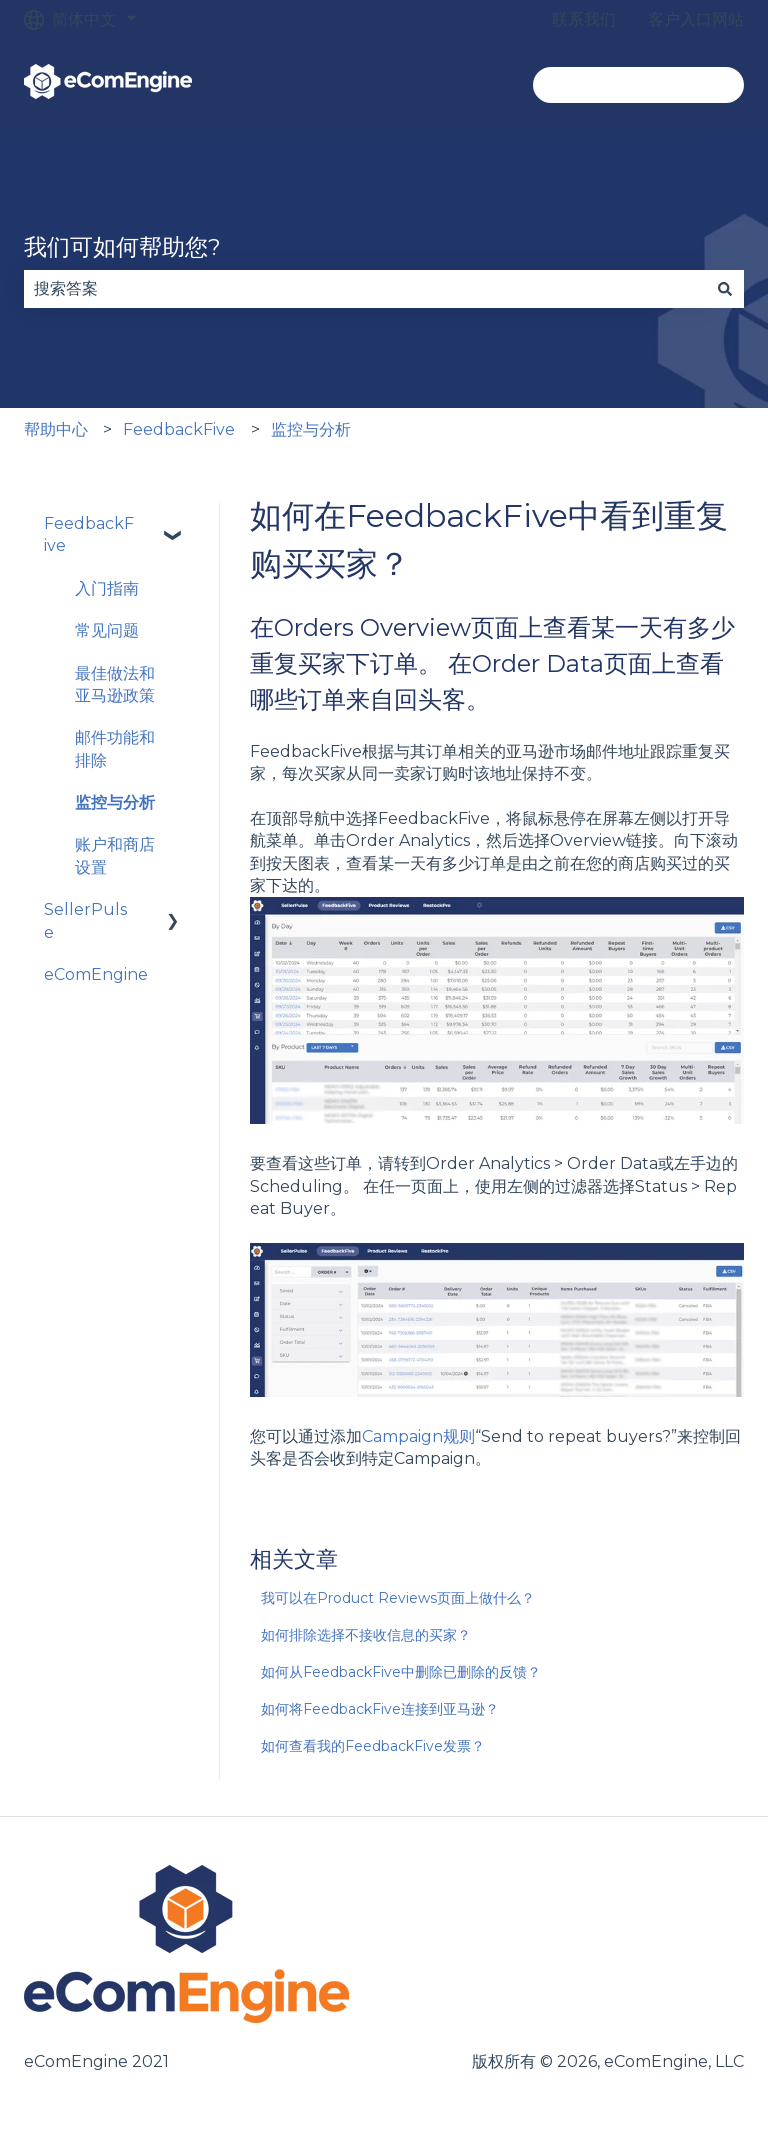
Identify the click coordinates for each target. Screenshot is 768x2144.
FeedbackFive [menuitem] (89, 534)
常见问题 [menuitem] (107, 630)
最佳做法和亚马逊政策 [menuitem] (115, 684)
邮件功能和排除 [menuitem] (115, 748)
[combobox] (365, 289)
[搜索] (725, 289)
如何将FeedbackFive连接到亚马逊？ (380, 1709)
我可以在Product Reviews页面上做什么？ (398, 1598)
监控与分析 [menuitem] (115, 802)
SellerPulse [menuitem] (85, 920)
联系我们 (584, 19)
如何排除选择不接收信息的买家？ (366, 1635)
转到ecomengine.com (638, 84)
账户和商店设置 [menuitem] (115, 855)
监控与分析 (311, 429)
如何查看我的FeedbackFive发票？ (373, 1746)
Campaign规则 (418, 1436)
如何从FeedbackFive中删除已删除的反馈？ (401, 1672)
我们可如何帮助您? (122, 247)
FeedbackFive (179, 429)
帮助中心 (56, 429)
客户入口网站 (696, 19)
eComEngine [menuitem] (96, 974)
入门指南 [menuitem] (107, 588)
